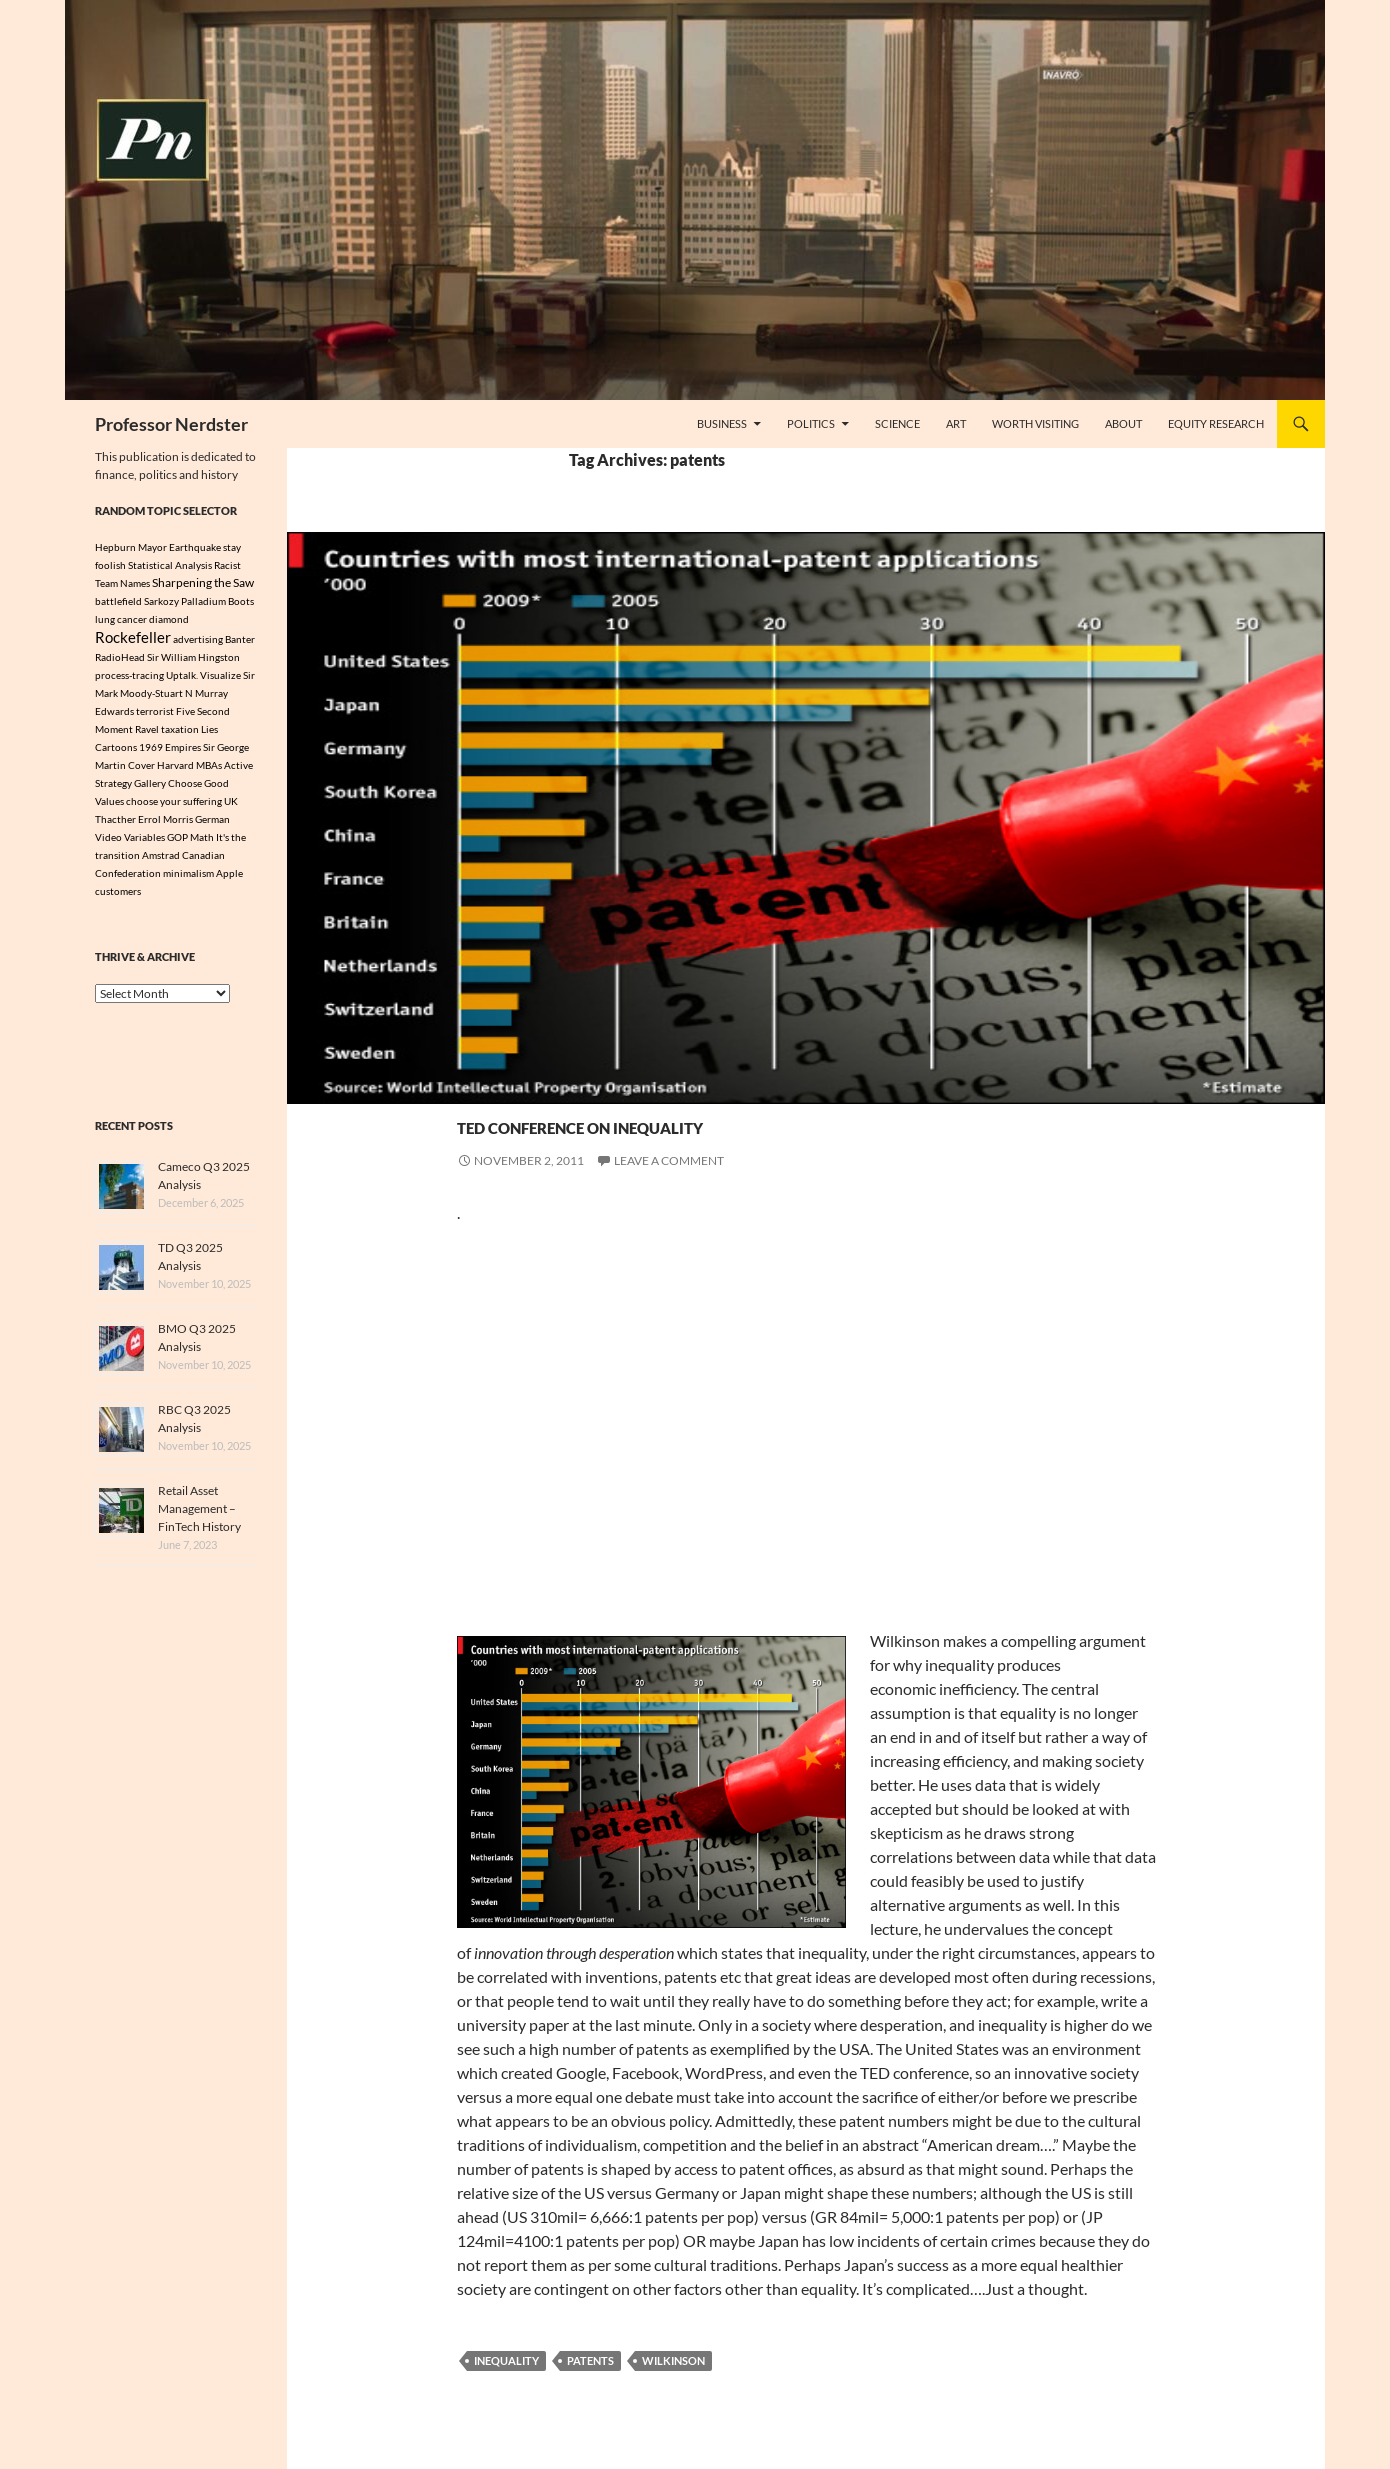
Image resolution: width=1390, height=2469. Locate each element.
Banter (240, 641)
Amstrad (161, 858)
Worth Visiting (1035, 423)
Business (722, 423)
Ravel (147, 732)
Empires (183, 750)
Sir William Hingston (193, 660)
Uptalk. (182, 678)
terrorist (155, 714)
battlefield (118, 601)
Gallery (150, 786)
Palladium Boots (217, 601)
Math (202, 840)
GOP (177, 840)
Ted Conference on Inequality (730, 1121)
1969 (151, 750)
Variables (144, 840)
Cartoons (116, 750)
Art (956, 423)
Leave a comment (669, 1160)
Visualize (220, 678)
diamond (169, 619)
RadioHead (120, 660)
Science (897, 423)
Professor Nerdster (171, 424)
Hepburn (115, 547)
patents (590, 2360)
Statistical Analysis (170, 565)
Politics (811, 423)
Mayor (152, 547)
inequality (506, 2360)
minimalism (188, 876)
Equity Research (1216, 423)
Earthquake (195, 547)
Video (108, 840)
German (212, 822)
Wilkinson (673, 2360)
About (1123, 423)
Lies (209, 732)
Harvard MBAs (189, 768)
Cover (141, 768)
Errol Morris (165, 822)
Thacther (115, 822)
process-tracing (129, 678)
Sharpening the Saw (203, 582)
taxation (180, 732)
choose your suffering (174, 804)
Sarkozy (161, 601)
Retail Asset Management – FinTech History (199, 1511)
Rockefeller (133, 639)
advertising (198, 641)
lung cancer (121, 619)
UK (231, 804)
